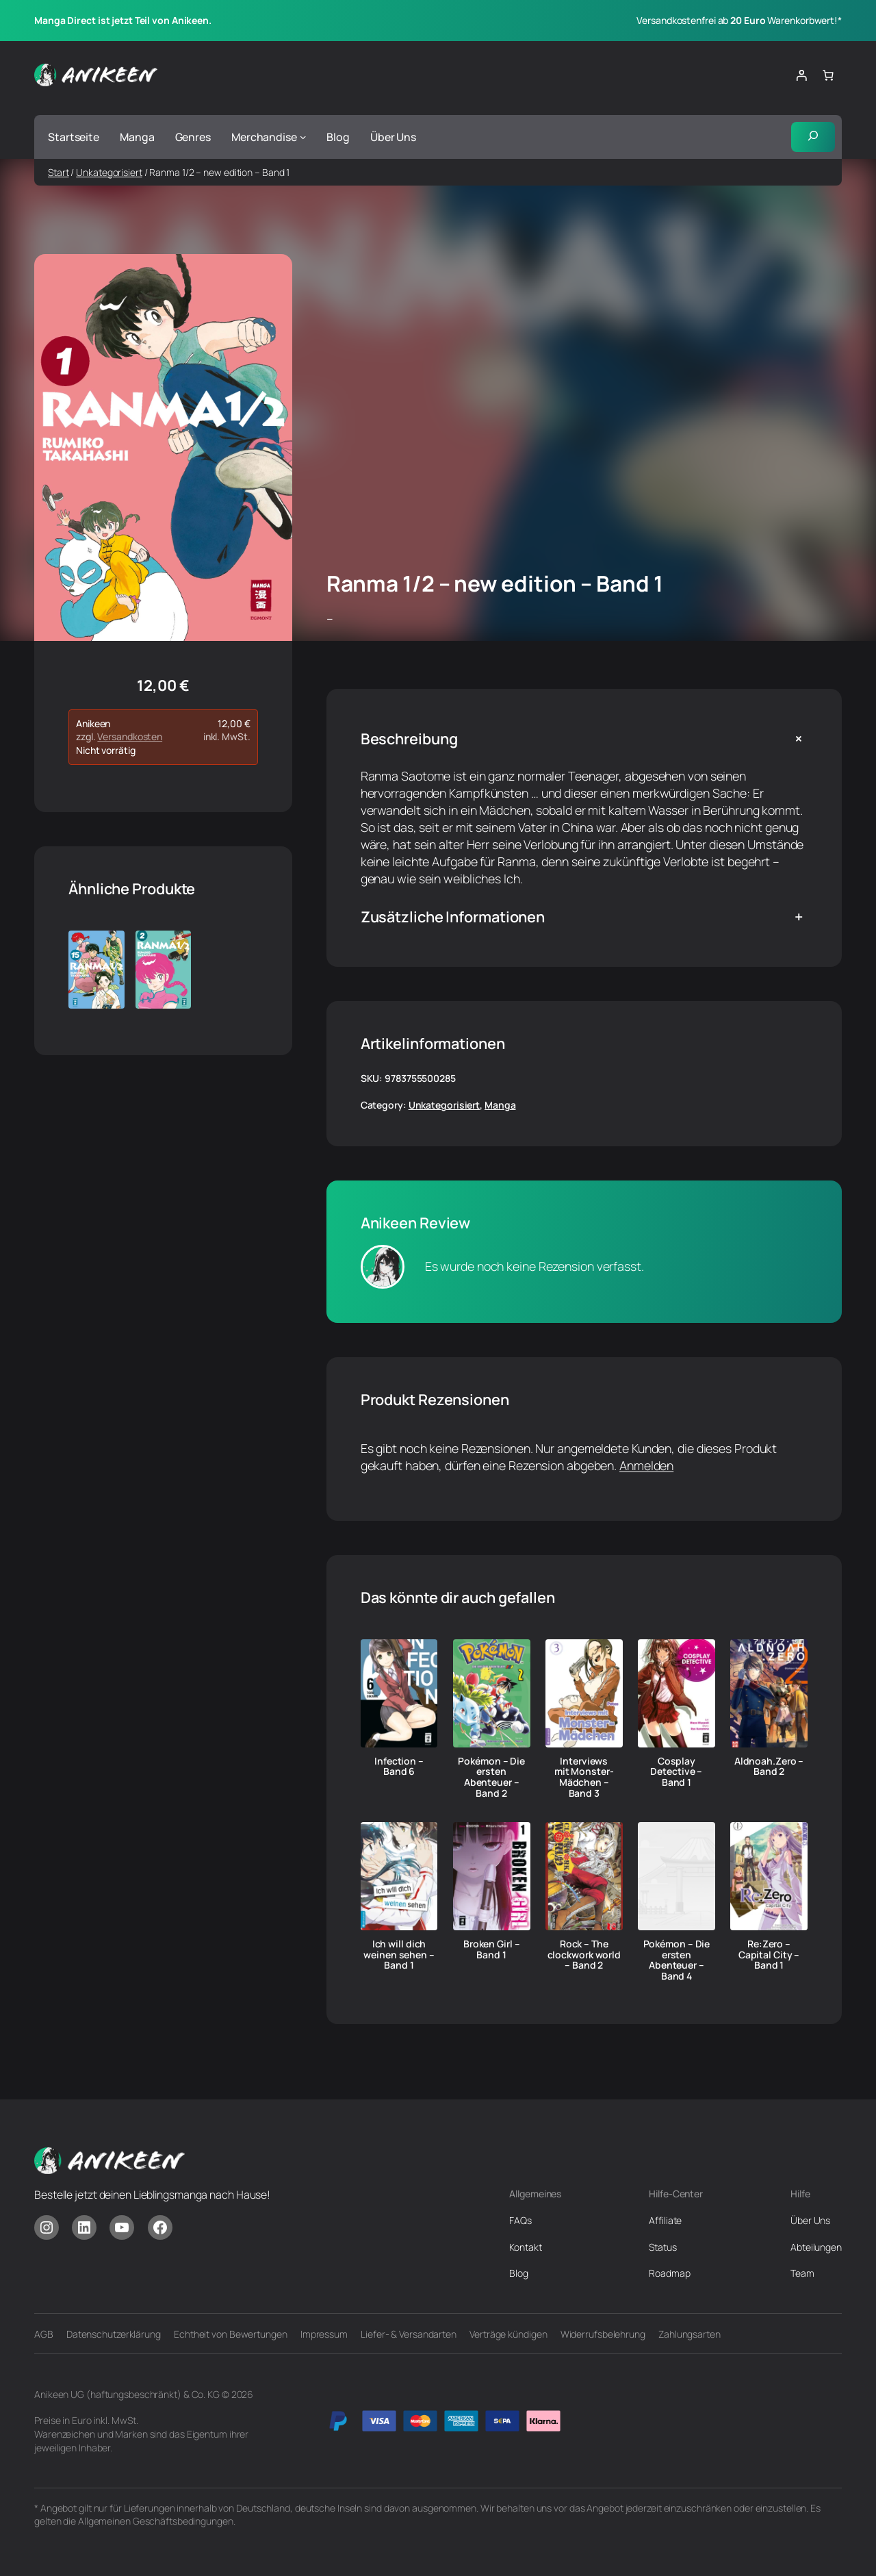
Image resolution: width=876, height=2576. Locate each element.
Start (58, 172)
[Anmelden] (801, 75)
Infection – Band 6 (399, 1767)
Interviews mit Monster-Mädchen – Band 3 (584, 1777)
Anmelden (646, 1465)
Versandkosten (129, 737)
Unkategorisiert (109, 172)
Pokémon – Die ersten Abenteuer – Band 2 (491, 1777)
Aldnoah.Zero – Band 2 (769, 1767)
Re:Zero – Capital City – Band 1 (769, 1955)
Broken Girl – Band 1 (491, 1949)
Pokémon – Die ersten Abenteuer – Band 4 (676, 1960)
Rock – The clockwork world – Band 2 (584, 1955)
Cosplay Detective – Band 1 (676, 1772)
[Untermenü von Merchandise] (303, 137)
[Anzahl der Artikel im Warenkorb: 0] (828, 75)
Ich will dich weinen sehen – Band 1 (399, 1955)
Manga (500, 1105)
